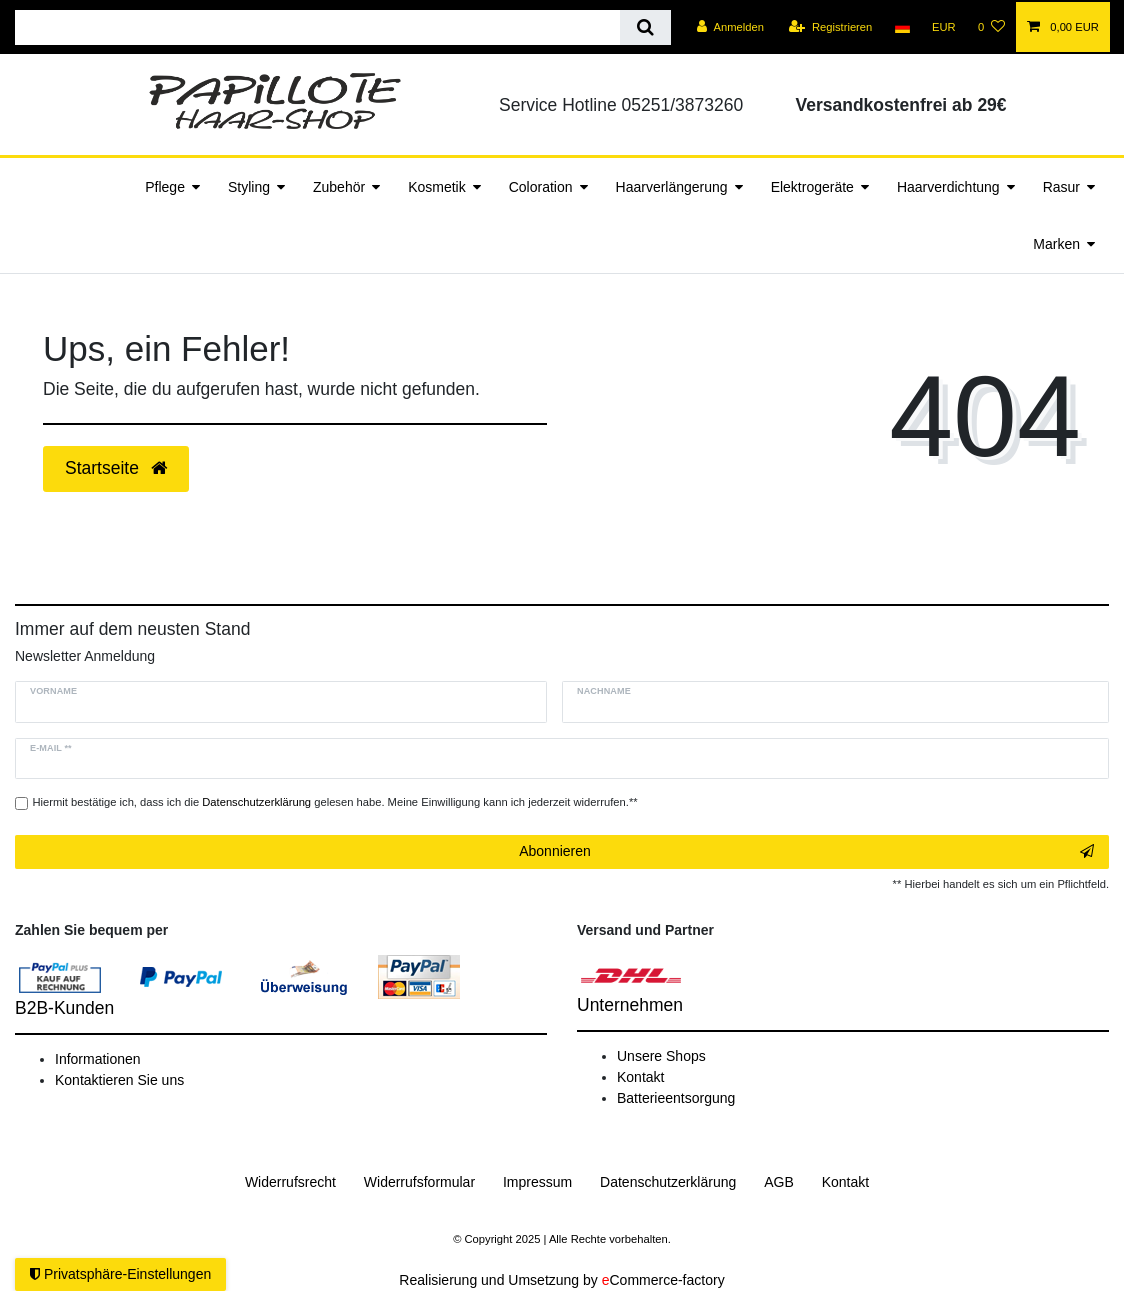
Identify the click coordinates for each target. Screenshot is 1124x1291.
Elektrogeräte (812, 187)
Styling (249, 187)
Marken (1056, 244)
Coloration (541, 187)
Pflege (165, 187)
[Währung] (944, 27)
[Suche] (645, 27)
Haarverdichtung (948, 187)
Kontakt (640, 1077)
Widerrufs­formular (419, 1182)
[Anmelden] (730, 27)
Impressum (537, 1182)
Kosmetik (437, 187)
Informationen (98, 1059)
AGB (779, 1182)
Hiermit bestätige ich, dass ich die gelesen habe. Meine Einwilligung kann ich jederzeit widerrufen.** (335, 802)
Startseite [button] (116, 468)
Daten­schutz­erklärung (668, 1182)
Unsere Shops (661, 1056)
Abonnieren (806, 852)
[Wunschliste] (991, 27)
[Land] (901, 27)
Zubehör (339, 187)
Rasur (1061, 187)
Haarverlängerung (672, 187)
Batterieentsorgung (676, 1098)
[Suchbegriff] (317, 27)
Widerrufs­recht (290, 1182)
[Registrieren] (830, 27)
